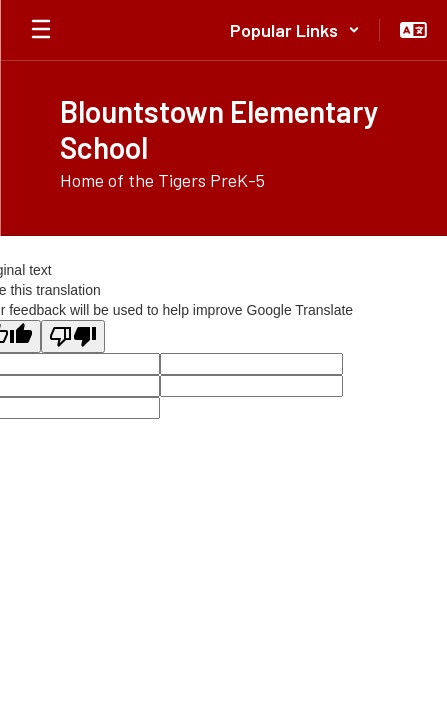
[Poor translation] (73, 336)
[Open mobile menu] (41, 30)
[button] (295, 30)
